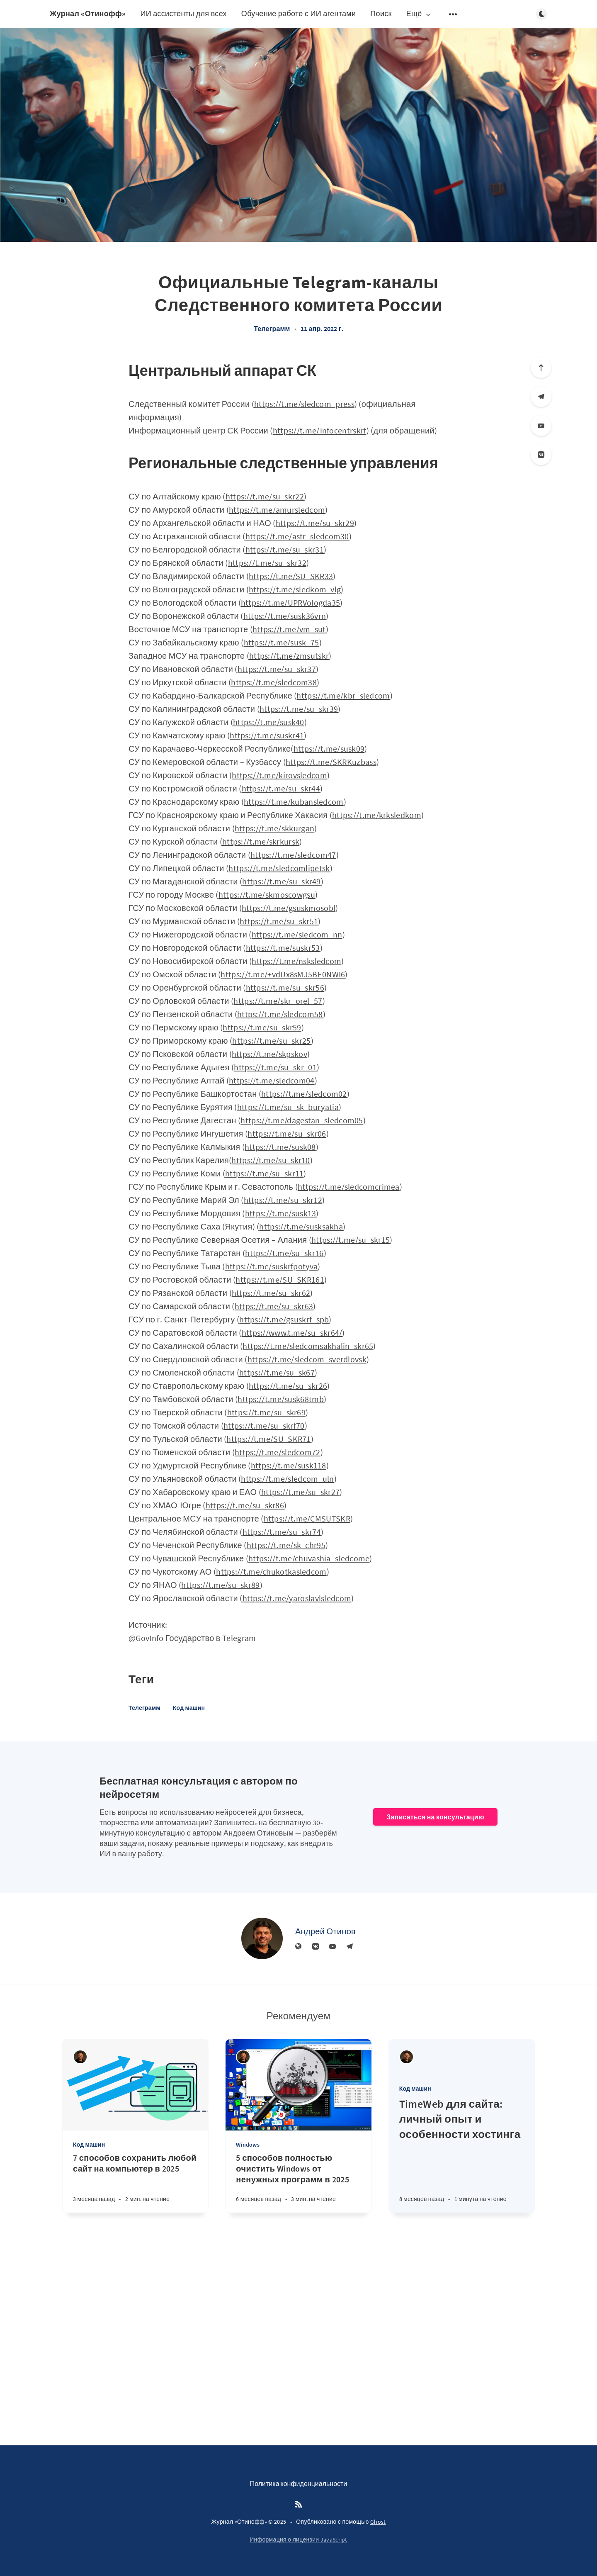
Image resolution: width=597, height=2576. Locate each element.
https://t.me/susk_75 (281, 642)
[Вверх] (541, 367)
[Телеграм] (541, 396)
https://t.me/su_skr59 (262, 1027)
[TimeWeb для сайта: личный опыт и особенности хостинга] (461, 2154)
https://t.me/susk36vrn (284, 616)
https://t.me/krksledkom (376, 815)
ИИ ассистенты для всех (183, 13)
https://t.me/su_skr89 (220, 1585)
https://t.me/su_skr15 (350, 1239)
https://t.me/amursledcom (277, 509)
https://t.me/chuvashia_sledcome (308, 1558)
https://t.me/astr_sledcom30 (297, 536)
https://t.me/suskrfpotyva (271, 1266)
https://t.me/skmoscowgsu (266, 894)
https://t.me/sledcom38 (274, 682)
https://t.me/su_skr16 (284, 1253)
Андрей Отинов (325, 1931)
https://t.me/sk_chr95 (286, 1545)
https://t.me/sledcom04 (272, 1080)
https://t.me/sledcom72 (277, 1452)
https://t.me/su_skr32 (267, 563)
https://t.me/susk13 (280, 1213)
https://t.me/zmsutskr (289, 655)
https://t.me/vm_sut (289, 629)
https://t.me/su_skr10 (270, 1160)
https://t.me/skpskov (269, 1054)
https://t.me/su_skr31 (284, 549)
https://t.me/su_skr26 (288, 1386)
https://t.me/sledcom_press (304, 404)
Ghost (378, 2521)
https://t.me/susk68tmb (281, 1399)
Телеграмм (272, 328)
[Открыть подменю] (453, 14)
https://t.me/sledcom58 (280, 1014)
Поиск (380, 13)
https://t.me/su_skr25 (271, 1040)
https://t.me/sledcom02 (304, 1093)
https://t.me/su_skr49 (281, 881)
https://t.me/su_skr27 (300, 1492)
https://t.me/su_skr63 (274, 1306)
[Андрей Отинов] (262, 1938)
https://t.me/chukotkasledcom (271, 1571)
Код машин (189, 1708)
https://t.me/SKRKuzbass (331, 762)
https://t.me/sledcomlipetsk (279, 868)
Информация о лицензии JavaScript (298, 2539)
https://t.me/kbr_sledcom (343, 695)
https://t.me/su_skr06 (287, 1133)
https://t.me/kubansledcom (294, 801)
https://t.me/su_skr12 (283, 1200)
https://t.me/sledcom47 (293, 855)
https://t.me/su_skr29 (315, 523)
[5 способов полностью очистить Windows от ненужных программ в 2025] (298, 2182)
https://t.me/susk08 (280, 1147)
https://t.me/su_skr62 (271, 1293)
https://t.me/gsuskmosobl (288, 908)
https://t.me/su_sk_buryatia (288, 1107)
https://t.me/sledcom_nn (297, 934)
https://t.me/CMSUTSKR (307, 1518)
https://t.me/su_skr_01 (275, 1067)
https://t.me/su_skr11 (264, 1173)
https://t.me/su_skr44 (281, 788)
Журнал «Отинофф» (88, 13)
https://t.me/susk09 (329, 748)
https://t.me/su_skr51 (279, 921)
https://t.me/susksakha (301, 1226)
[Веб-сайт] (298, 1947)
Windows (247, 2144)
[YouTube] (541, 425)
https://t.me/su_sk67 (277, 1372)
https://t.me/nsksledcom (296, 961)
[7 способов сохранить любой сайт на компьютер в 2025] (135, 2182)
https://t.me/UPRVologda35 (290, 602)
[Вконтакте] (541, 454)
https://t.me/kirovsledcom (279, 775)
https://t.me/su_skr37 (277, 669)
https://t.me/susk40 (268, 722)
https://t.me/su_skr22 (265, 496)
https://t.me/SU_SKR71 (268, 1439)
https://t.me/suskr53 (283, 947)
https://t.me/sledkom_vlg (295, 589)
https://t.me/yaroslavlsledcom (297, 1598)
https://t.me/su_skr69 (266, 1412)
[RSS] (298, 2504)
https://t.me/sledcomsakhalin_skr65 (308, 1346)
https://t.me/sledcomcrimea (349, 1186)
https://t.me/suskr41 (267, 735)
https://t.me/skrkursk (260, 841)
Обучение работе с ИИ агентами (298, 13)
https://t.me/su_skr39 (299, 709)
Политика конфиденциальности (298, 2483)
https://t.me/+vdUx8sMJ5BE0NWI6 (283, 974)
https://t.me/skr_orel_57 (277, 1001)
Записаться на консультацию (435, 1817)
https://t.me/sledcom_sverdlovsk (307, 1359)
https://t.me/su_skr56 (285, 987)
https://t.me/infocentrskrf (319, 430)
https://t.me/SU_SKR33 (291, 576)
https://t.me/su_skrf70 (264, 1425)
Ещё (419, 14)
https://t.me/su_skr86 (245, 1505)
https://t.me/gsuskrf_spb (284, 1319)
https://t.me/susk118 (288, 1465)
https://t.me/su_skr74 (282, 1532)
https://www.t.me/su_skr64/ (292, 1332)
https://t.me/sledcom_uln (287, 1478)
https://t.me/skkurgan (274, 828)
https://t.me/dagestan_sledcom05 (301, 1120)
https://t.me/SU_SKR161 (279, 1279)
